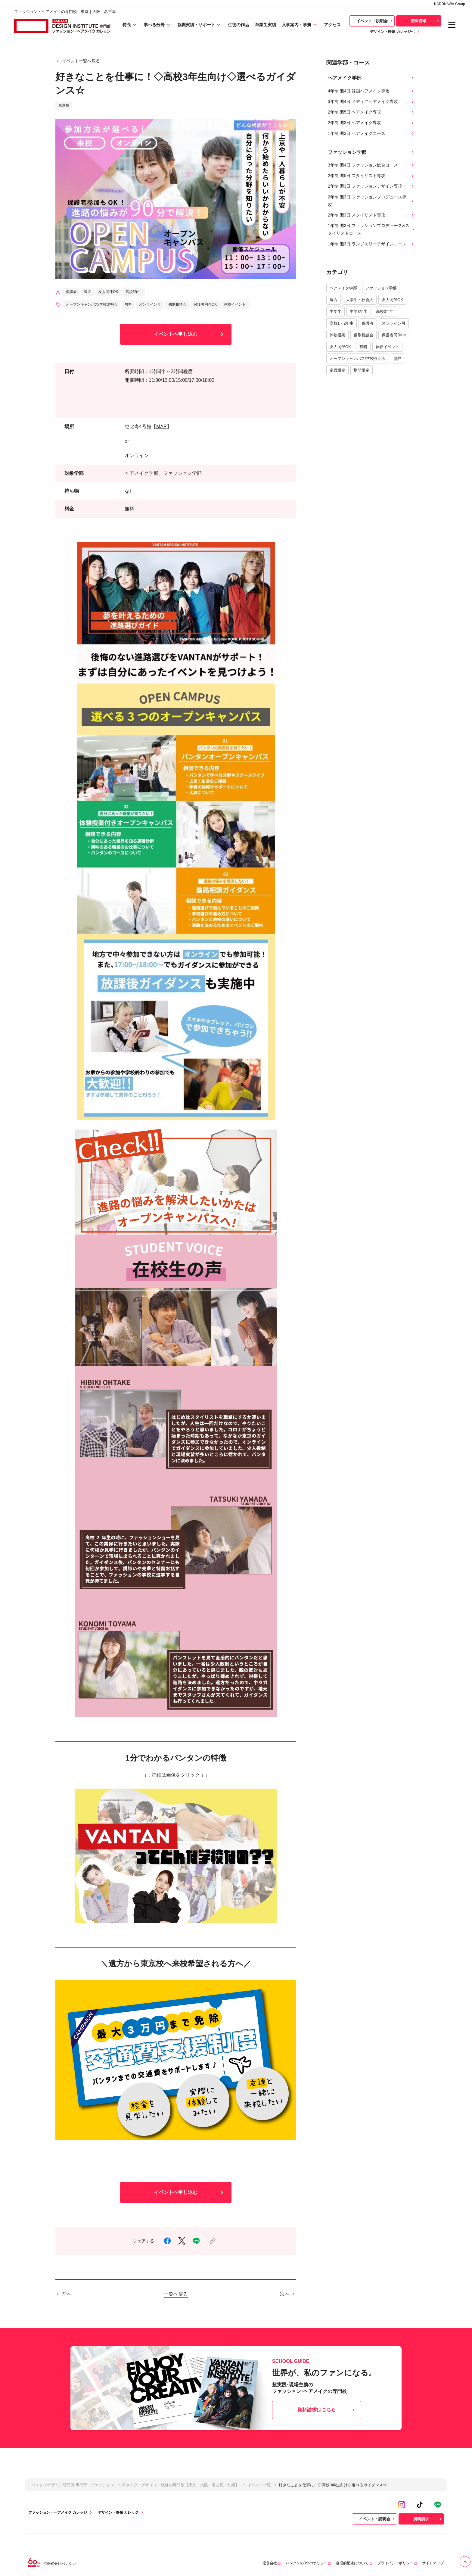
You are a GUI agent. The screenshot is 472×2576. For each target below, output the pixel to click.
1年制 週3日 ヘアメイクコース (371, 133)
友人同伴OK (392, 299)
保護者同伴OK (394, 335)
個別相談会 (363, 335)
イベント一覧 (259, 2485)
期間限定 (361, 370)
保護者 (368, 323)
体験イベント (387, 346)
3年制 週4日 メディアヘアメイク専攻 (371, 101)
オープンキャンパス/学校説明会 (358, 358)
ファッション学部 (381, 288)
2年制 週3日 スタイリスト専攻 (371, 215)
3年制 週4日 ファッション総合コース (371, 165)
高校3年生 (385, 311)
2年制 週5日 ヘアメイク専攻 (371, 112)
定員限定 (337, 370)
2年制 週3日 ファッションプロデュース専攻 (371, 201)
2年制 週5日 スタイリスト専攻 (371, 175)
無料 (398, 358)
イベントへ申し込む (190, 334)
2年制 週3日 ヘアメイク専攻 (371, 122)
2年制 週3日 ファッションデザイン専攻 (371, 186)
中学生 (335, 311)
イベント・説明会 (375, 20)
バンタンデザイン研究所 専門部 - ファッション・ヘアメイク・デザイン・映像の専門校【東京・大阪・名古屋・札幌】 (135, 2485)
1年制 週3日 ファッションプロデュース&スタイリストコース (371, 229)
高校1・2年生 (341, 323)
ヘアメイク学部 (343, 288)
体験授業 (337, 335)
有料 (363, 346)
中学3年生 (359, 311)
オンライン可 (393, 323)
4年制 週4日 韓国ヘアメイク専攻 (371, 91)
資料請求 (425, 20)
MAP (161, 426)
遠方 (333, 299)
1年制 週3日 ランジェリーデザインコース (371, 244)
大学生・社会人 (359, 299)
